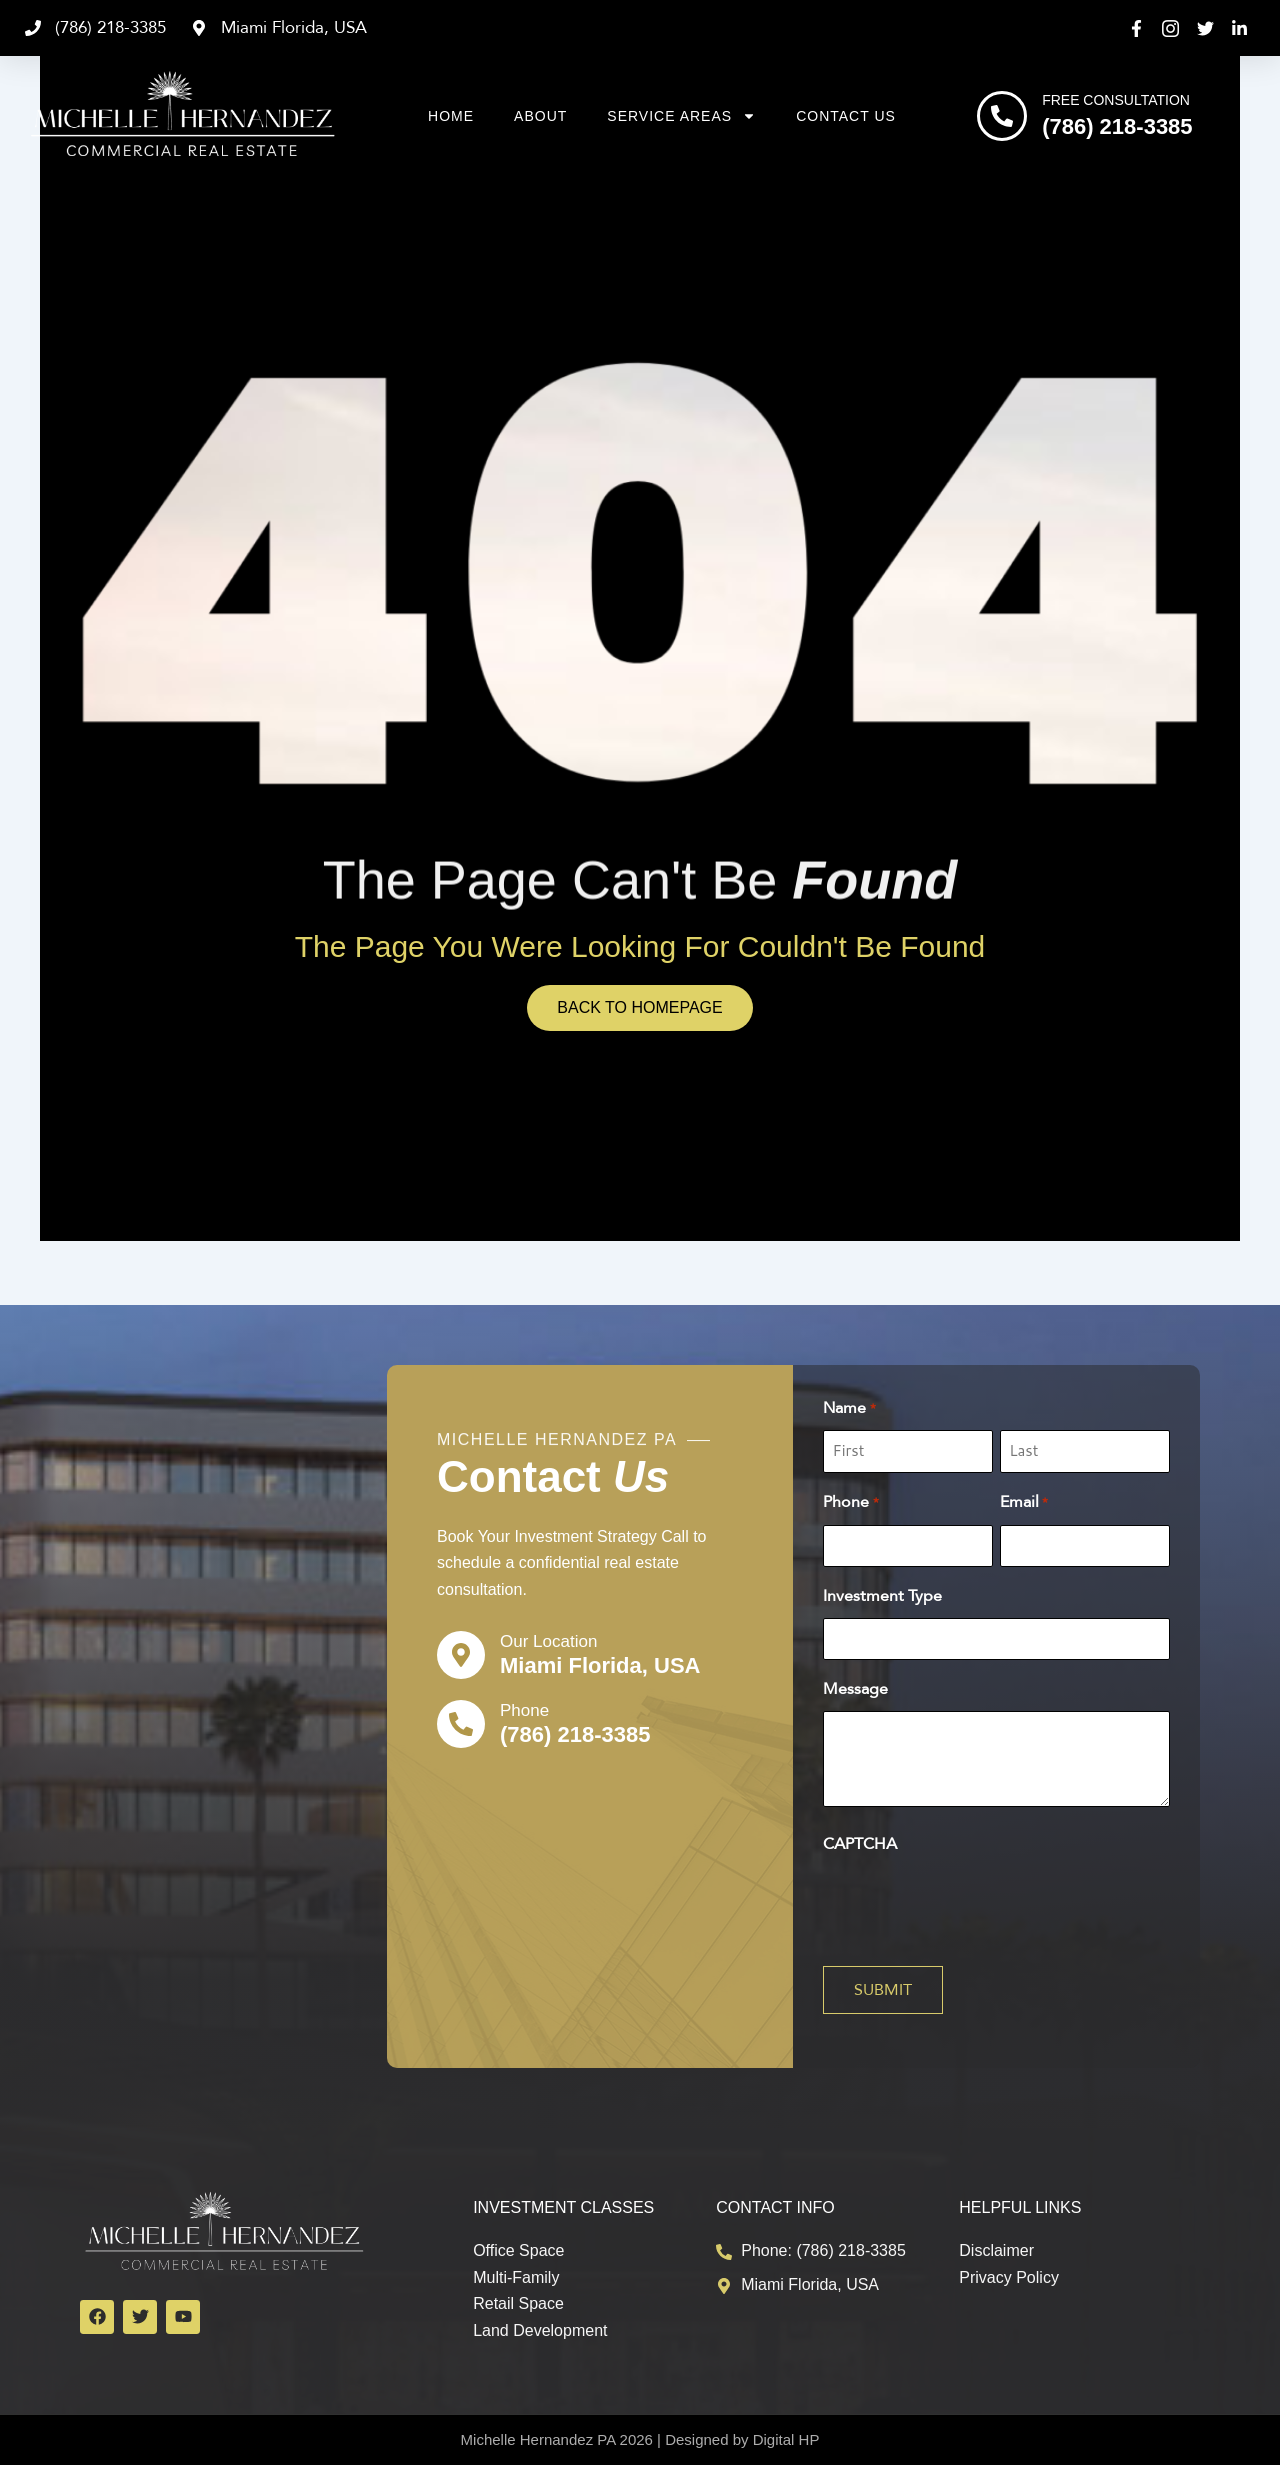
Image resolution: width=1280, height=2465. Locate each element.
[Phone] (461, 1724)
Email (1024, 1503)
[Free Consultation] (1002, 116)
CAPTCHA (860, 1844)
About (540, 116)
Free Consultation (1116, 100)
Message (855, 1689)
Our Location (548, 1641)
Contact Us (846, 116)
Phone (524, 1710)
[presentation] (975, 1905)
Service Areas (681, 116)
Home (451, 116)
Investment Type (882, 1596)
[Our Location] (461, 1655)
